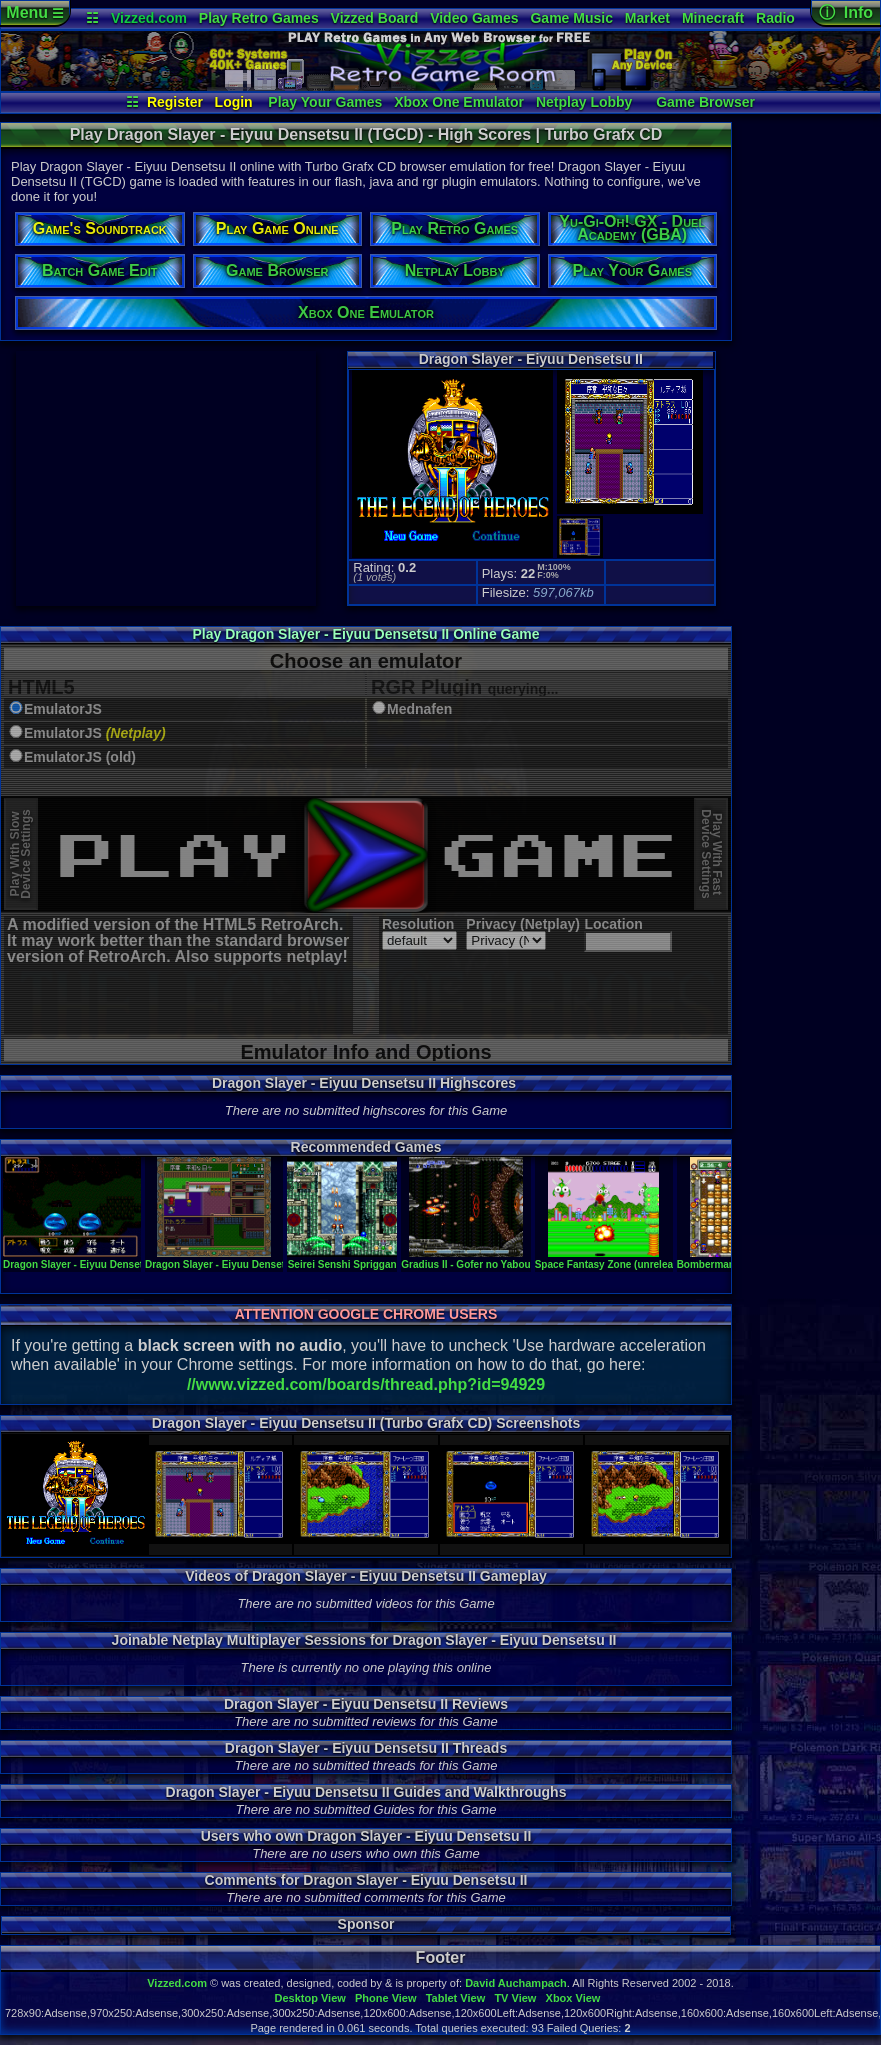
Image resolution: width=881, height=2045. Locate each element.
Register (175, 102)
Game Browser (705, 102)
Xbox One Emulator (459, 102)
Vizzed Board (375, 18)
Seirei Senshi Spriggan (342, 1259)
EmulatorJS (63, 709)
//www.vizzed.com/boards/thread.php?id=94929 (366, 1384)
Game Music (571, 18)
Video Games (474, 18)
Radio (775, 18)
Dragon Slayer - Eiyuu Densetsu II (83, 1259)
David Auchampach (516, 1983)
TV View (515, 1998)
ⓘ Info (846, 12)
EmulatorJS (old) (80, 757)
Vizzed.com (149, 18)
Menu (34, 12)
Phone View (386, 1998)
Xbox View (573, 1998)
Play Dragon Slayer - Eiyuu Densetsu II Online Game (366, 634)
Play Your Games (325, 102)
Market (647, 18)
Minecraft (713, 18)
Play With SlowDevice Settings (20, 854)
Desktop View (309, 1998)
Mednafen (419, 709)
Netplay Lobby (584, 102)
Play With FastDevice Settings (711, 854)
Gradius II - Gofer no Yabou (465, 1259)
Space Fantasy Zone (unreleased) (614, 1259)
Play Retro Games (259, 18)
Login (234, 102)
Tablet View (456, 1998)
